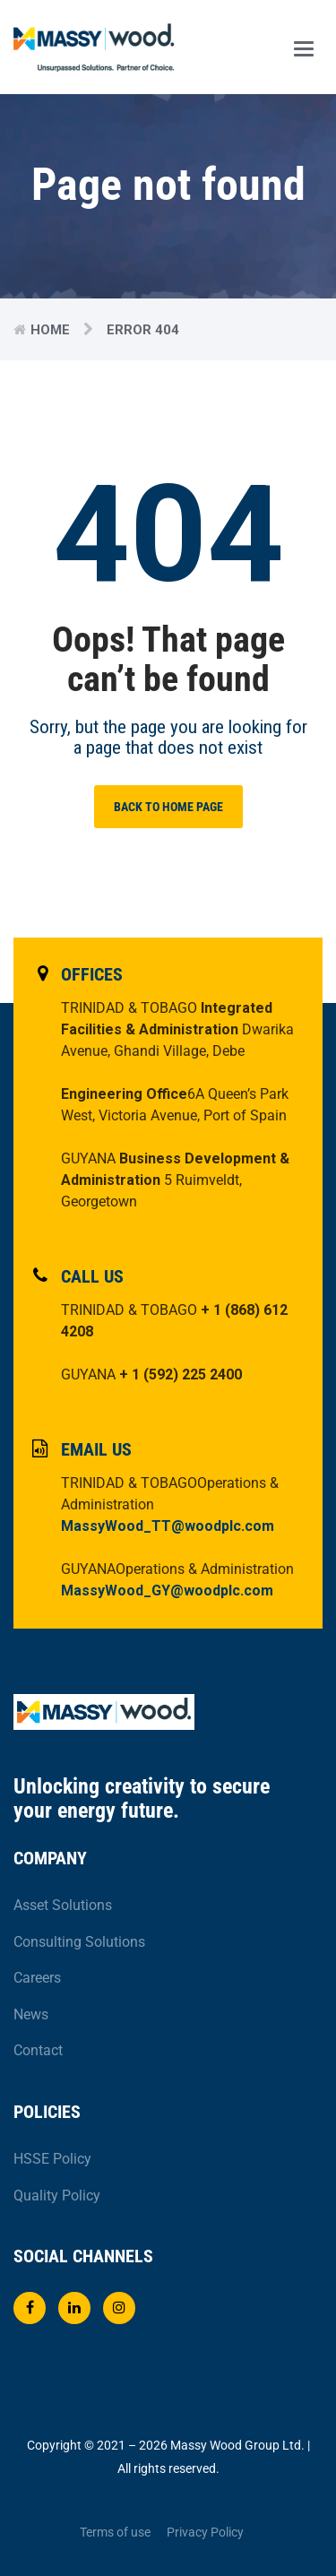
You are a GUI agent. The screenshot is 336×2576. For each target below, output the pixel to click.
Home (50, 330)
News (30, 2014)
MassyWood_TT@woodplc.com (167, 1525)
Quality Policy (56, 2195)
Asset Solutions (62, 1905)
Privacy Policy (205, 2532)
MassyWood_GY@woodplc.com (167, 1590)
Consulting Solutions (79, 1941)
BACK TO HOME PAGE (168, 807)
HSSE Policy (52, 2158)
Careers (37, 1977)
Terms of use (115, 2532)
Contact (38, 2050)
